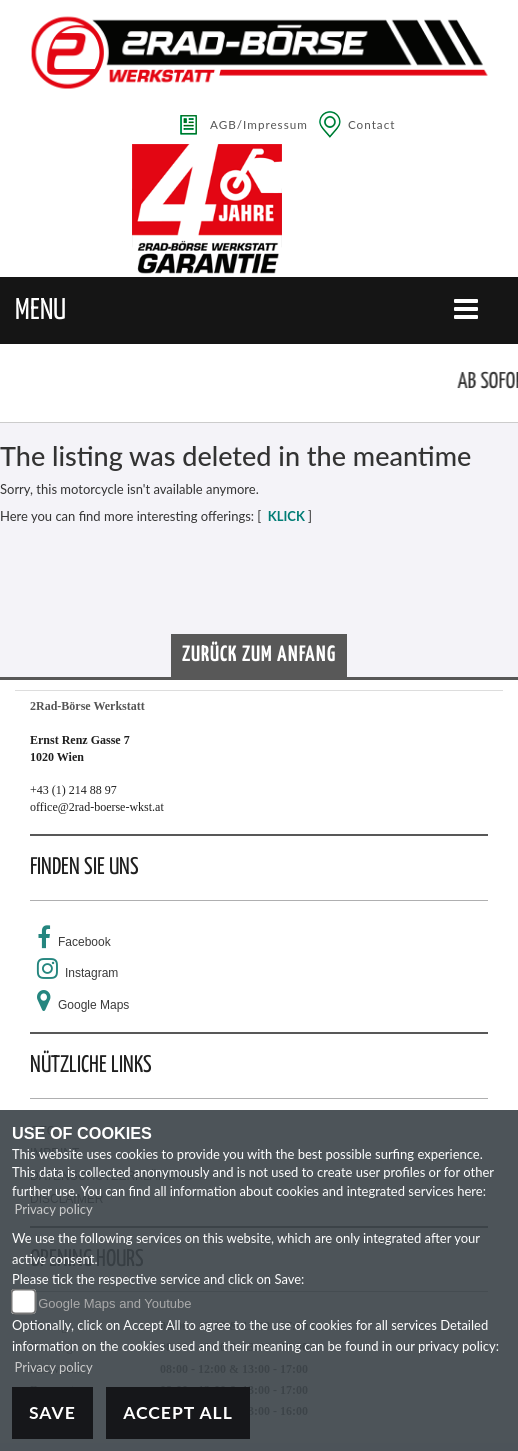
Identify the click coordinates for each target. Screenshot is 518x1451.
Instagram (91, 973)
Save (52, 1412)
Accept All (178, 1412)
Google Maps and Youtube (114, 1303)
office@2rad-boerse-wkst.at (97, 807)
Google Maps (93, 1005)
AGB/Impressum (259, 124)
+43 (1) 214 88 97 (73, 790)
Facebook (84, 942)
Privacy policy (54, 1209)
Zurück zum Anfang (259, 655)
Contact (372, 124)
